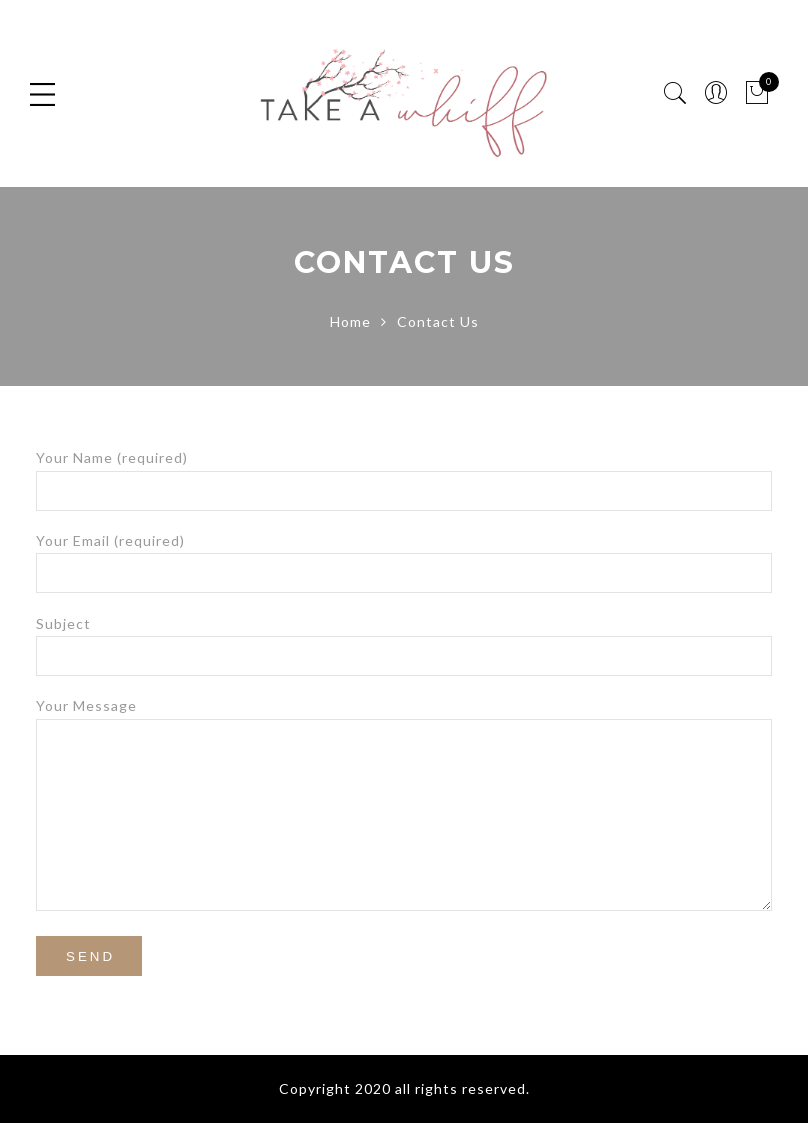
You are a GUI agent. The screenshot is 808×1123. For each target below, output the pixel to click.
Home (350, 321)
